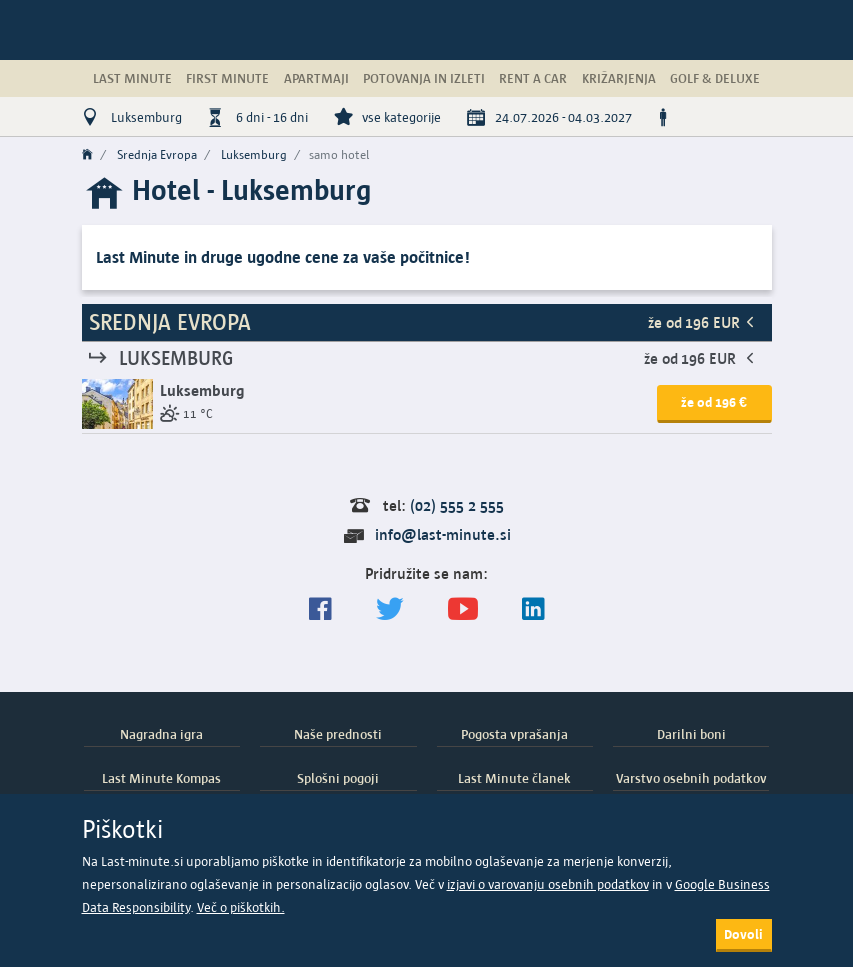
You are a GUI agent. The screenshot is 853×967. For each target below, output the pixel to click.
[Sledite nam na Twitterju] (390, 609)
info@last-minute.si (443, 534)
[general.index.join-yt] (463, 609)
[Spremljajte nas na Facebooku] (320, 609)
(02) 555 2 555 (457, 505)
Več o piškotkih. (241, 907)
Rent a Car (533, 78)
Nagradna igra (161, 734)
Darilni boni (691, 734)
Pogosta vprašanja (514, 734)
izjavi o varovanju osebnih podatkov (548, 884)
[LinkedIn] (533, 609)
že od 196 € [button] (714, 402)
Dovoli (743, 934)
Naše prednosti (338, 734)
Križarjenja (619, 78)
